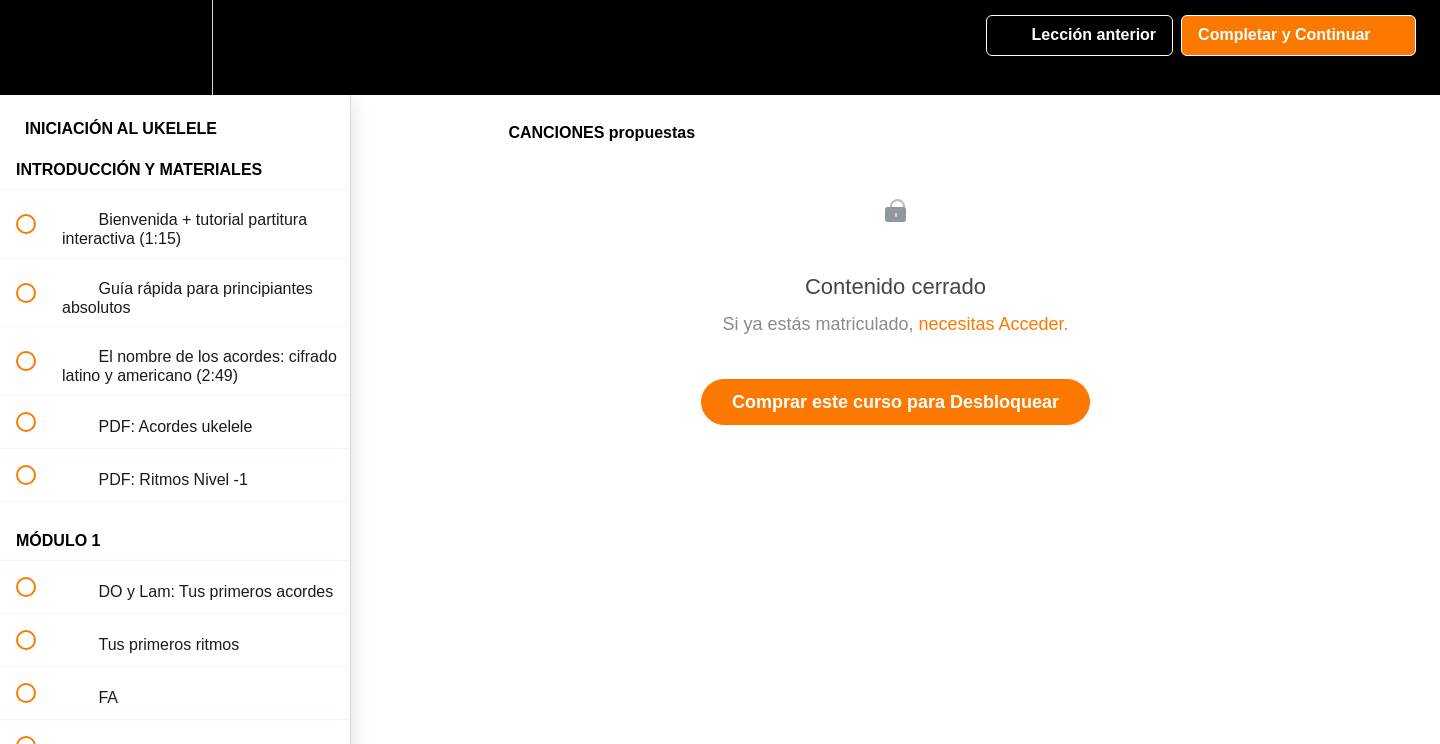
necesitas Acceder (990, 324)
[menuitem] (175, 47)
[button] (37, 47)
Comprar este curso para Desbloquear (895, 402)
